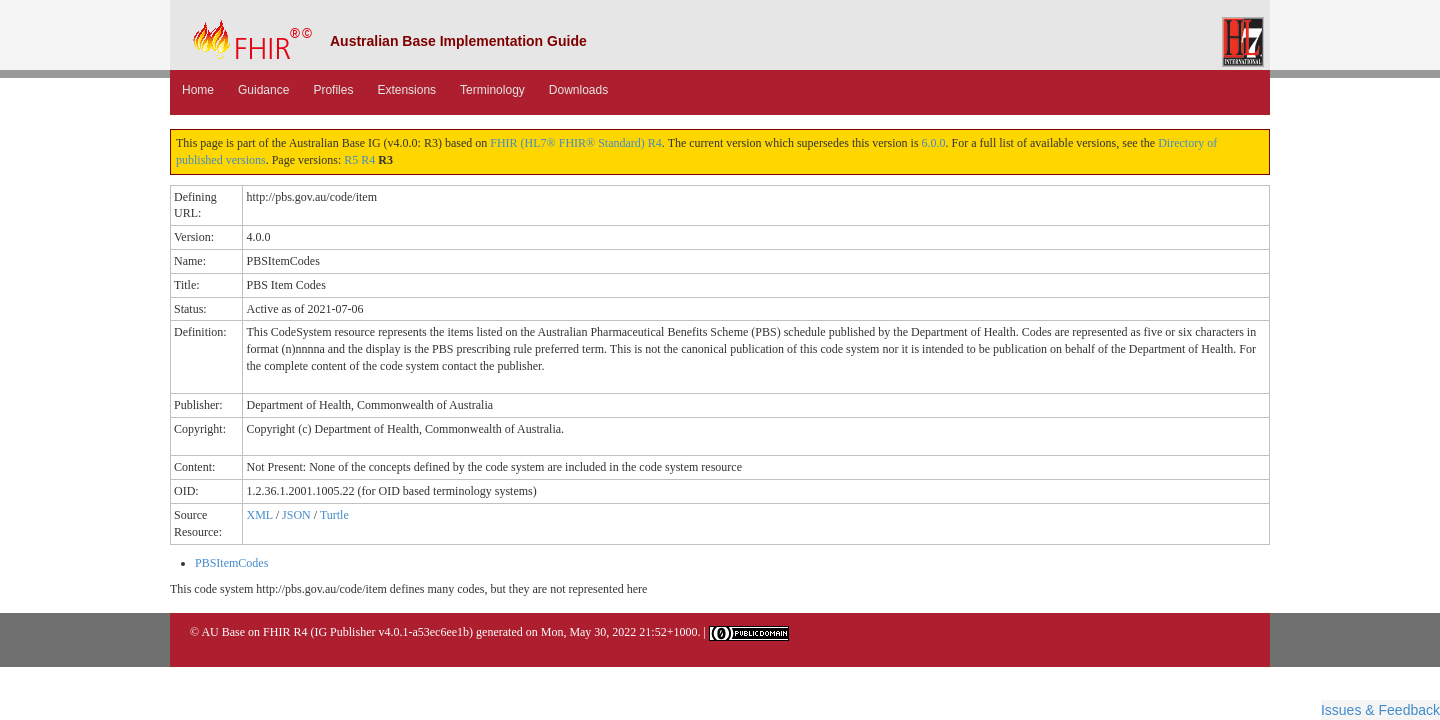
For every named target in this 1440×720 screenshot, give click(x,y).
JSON (296, 515)
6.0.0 (934, 143)
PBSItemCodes (231, 563)
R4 (368, 160)
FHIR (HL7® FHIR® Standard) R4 (576, 143)
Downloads (578, 90)
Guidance (263, 90)
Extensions (406, 90)
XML (259, 515)
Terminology (492, 90)
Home (198, 90)
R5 (351, 160)
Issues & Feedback (1380, 710)
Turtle (334, 515)
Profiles (333, 90)
